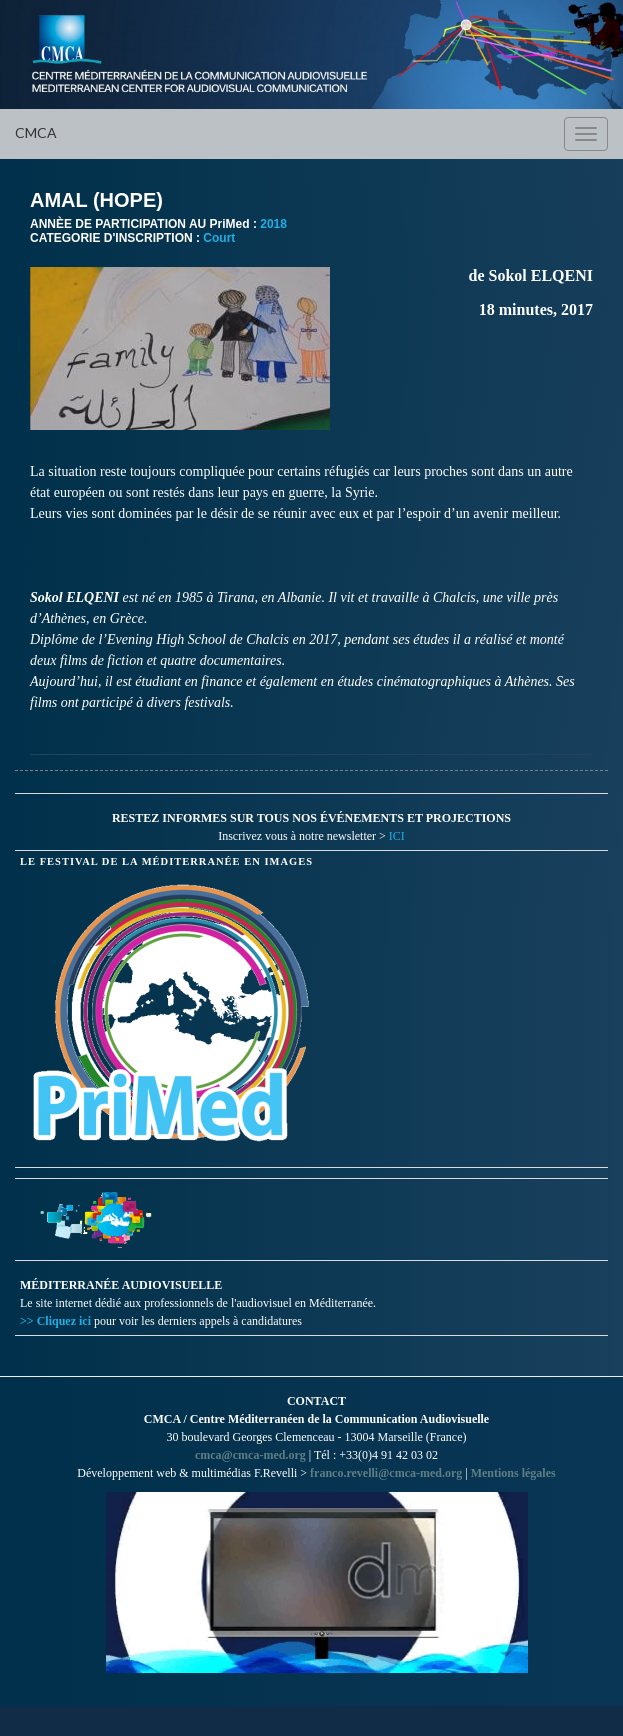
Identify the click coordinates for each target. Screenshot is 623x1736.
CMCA (36, 132)
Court (219, 238)
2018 (273, 224)
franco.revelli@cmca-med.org (386, 1473)
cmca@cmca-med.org (250, 1455)
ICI (397, 836)
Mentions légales (513, 1473)
